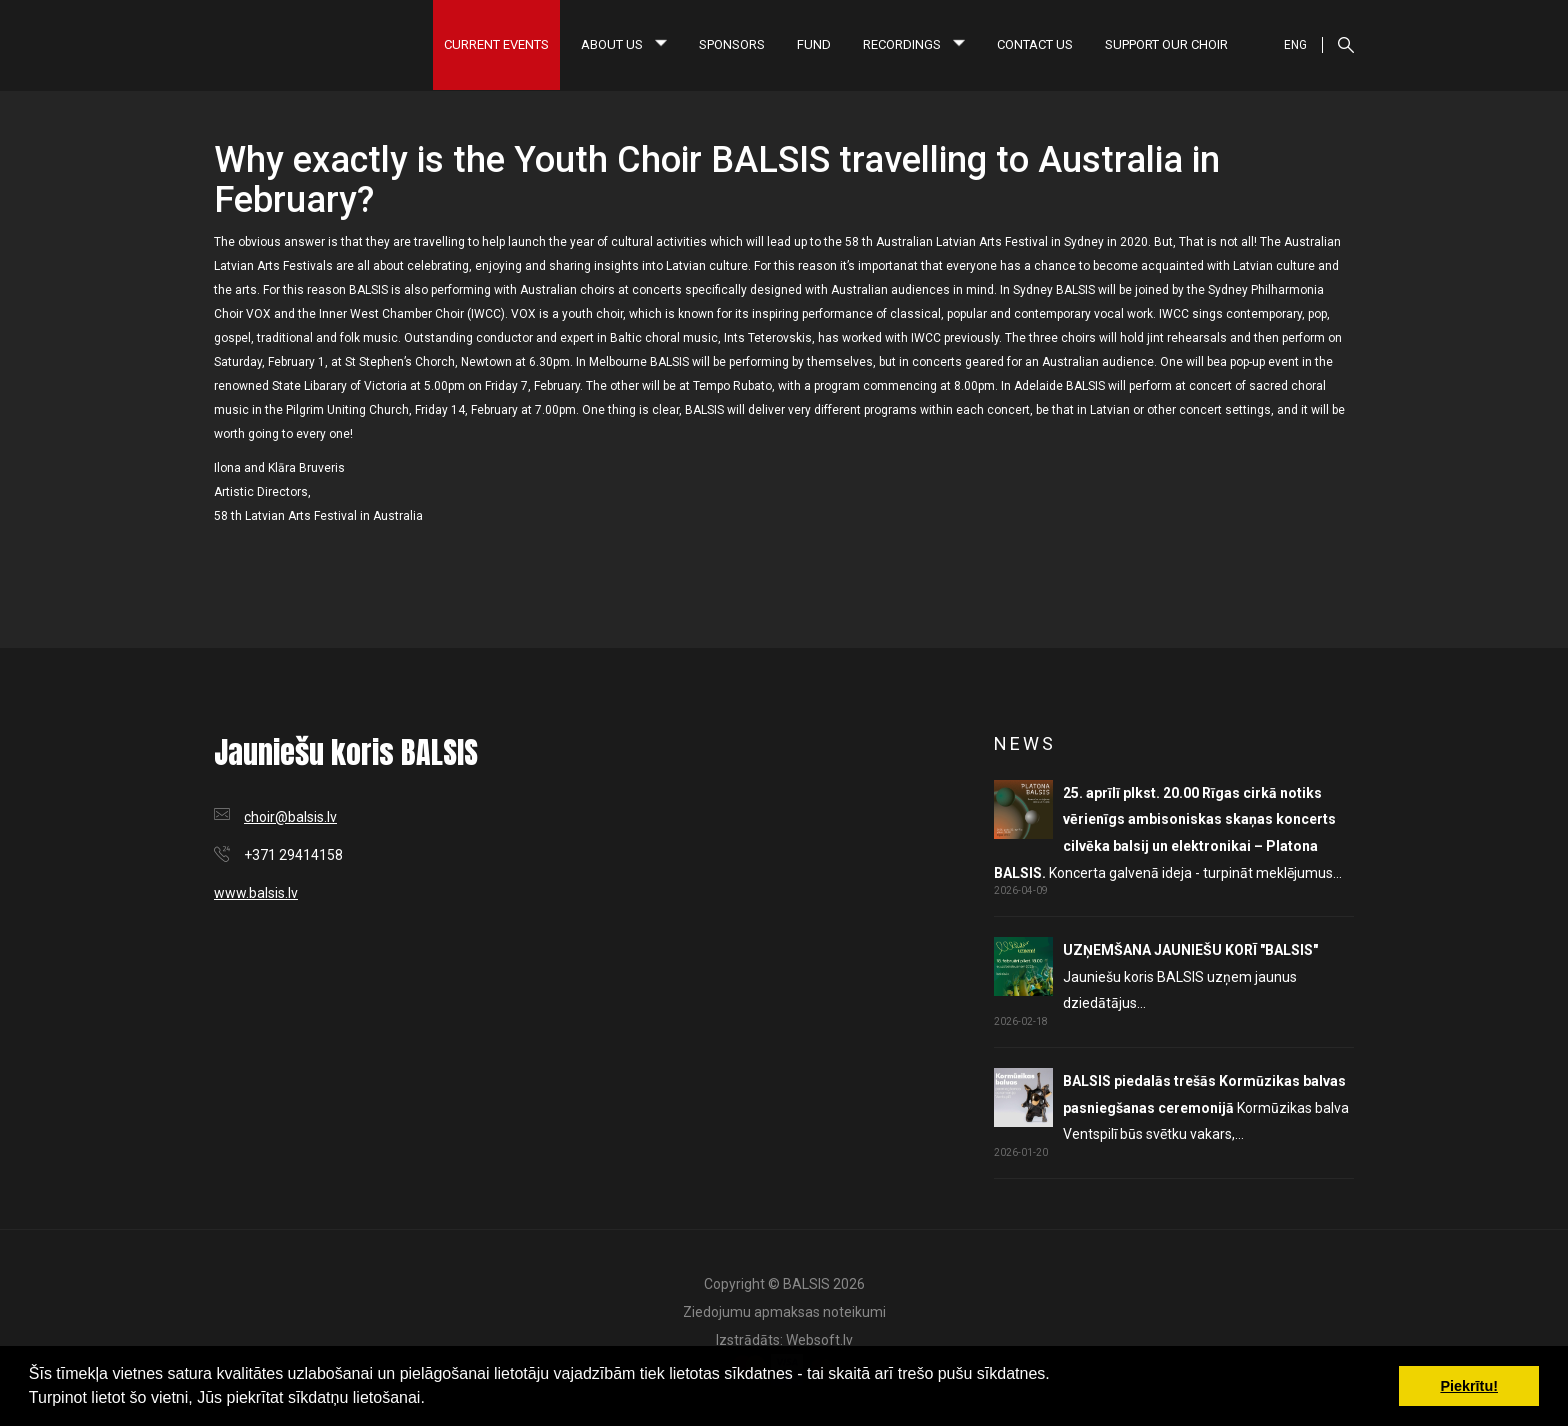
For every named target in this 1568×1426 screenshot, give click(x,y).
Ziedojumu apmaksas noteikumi (784, 1312)
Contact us (1035, 44)
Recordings (914, 44)
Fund (814, 44)
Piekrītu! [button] (1469, 1386)
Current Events (496, 44)
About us (624, 44)
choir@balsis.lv (290, 817)
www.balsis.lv (256, 893)
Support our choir (1166, 44)
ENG (1295, 45)
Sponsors (732, 44)
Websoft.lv (819, 1340)
